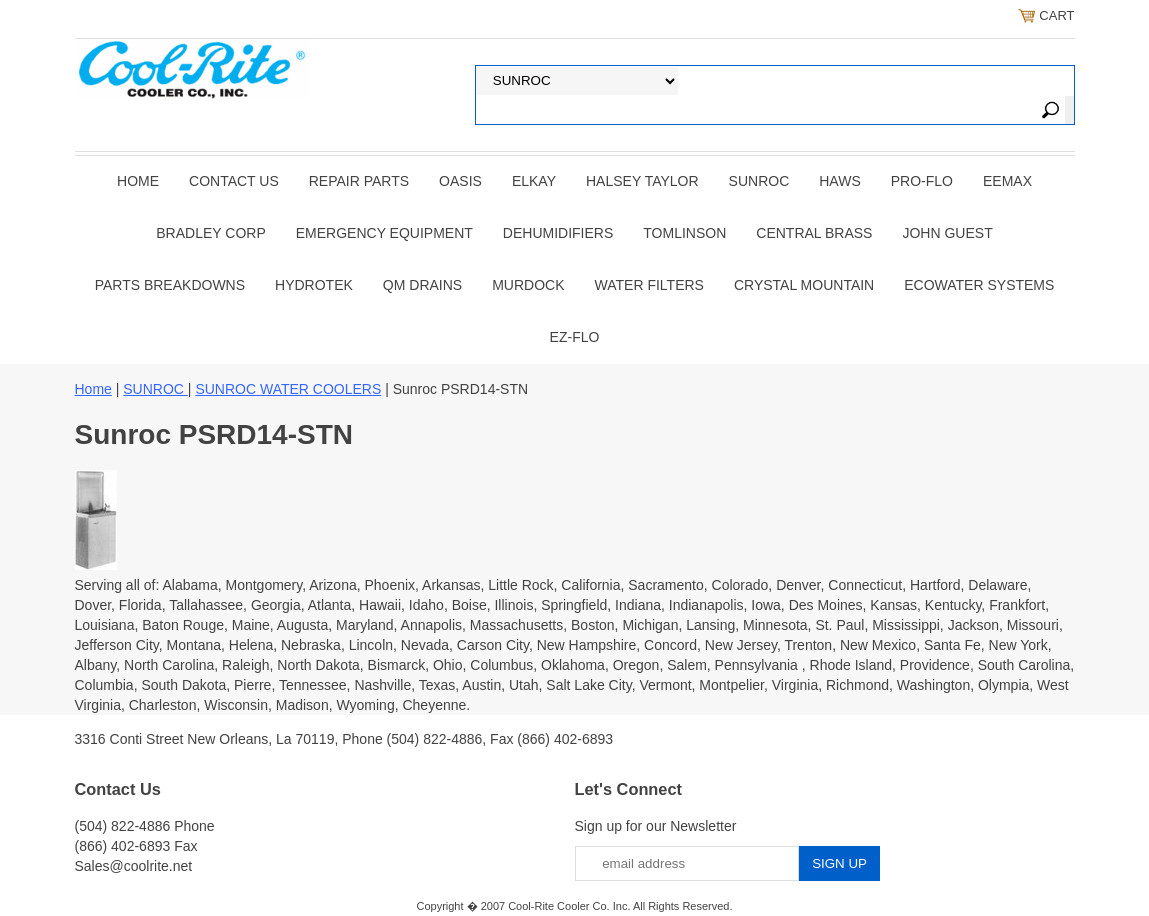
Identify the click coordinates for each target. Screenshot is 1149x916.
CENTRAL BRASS (814, 233)
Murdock (528, 285)
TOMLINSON (684, 233)
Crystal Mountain (804, 285)
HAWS (839, 181)
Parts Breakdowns (170, 285)
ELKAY (534, 181)
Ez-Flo (575, 337)
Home (138, 181)
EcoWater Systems (979, 285)
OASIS (460, 181)
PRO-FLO (922, 181)
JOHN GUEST (947, 233)
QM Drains (422, 285)
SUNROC (759, 181)
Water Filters (649, 285)
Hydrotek (314, 285)
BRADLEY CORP (210, 233)
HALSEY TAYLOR (642, 181)
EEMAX (1007, 181)
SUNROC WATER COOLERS (288, 389)
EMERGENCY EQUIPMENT (384, 233)
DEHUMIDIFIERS (558, 233)
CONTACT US (234, 181)
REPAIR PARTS (359, 181)
